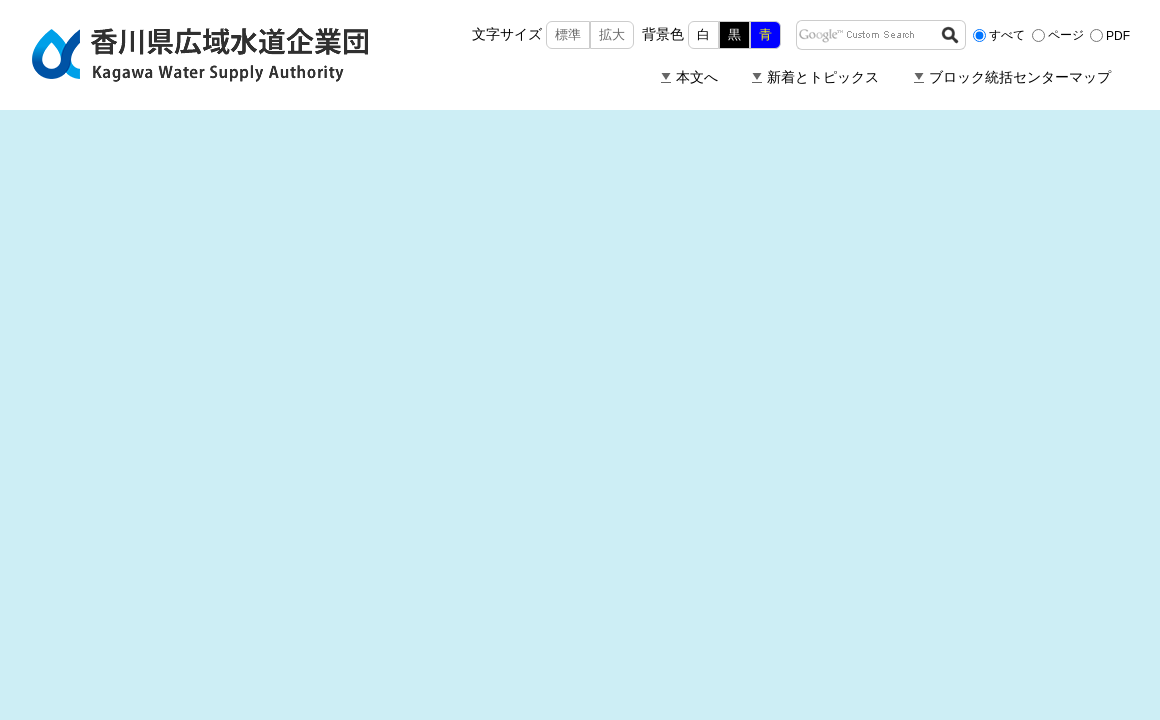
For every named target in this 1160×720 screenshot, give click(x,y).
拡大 (612, 34)
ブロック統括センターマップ (1020, 77)
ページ (1066, 35)
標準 (568, 34)
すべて (1007, 35)
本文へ (697, 77)
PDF (1118, 35)
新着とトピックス (823, 77)
